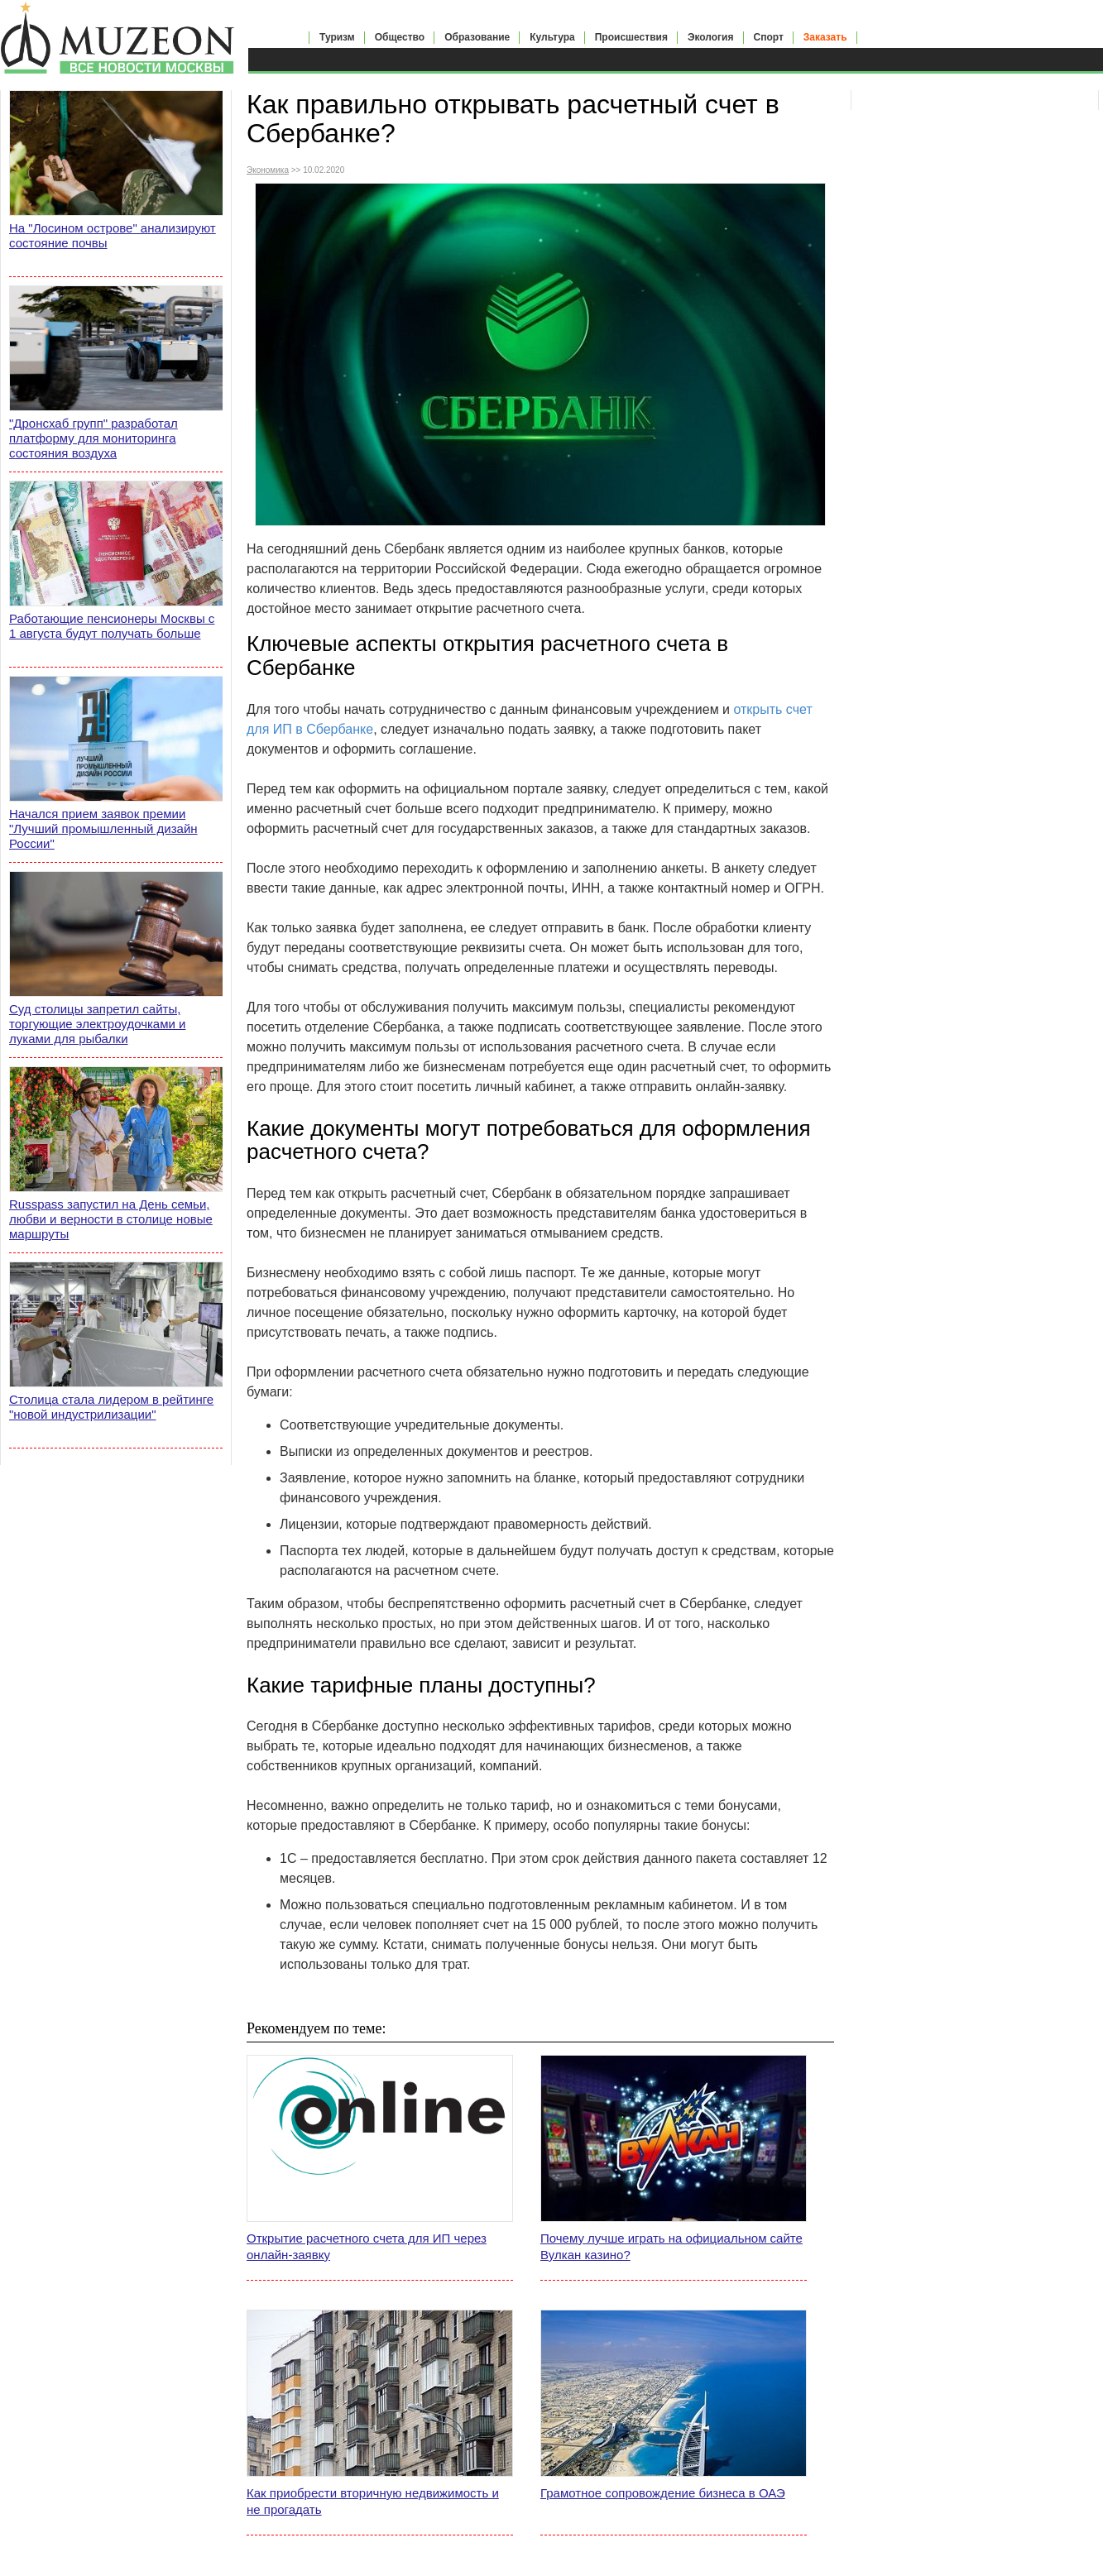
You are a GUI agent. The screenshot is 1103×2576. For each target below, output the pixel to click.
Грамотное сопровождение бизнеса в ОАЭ (662, 2493)
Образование (477, 37)
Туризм (337, 37)
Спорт (769, 37)
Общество (400, 37)
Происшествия (631, 37)
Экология (711, 37)
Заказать (825, 37)
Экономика (268, 170)
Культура (552, 37)
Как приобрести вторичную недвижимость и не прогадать (373, 2501)
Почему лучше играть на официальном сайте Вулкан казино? (671, 2246)
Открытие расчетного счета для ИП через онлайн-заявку (367, 2246)
